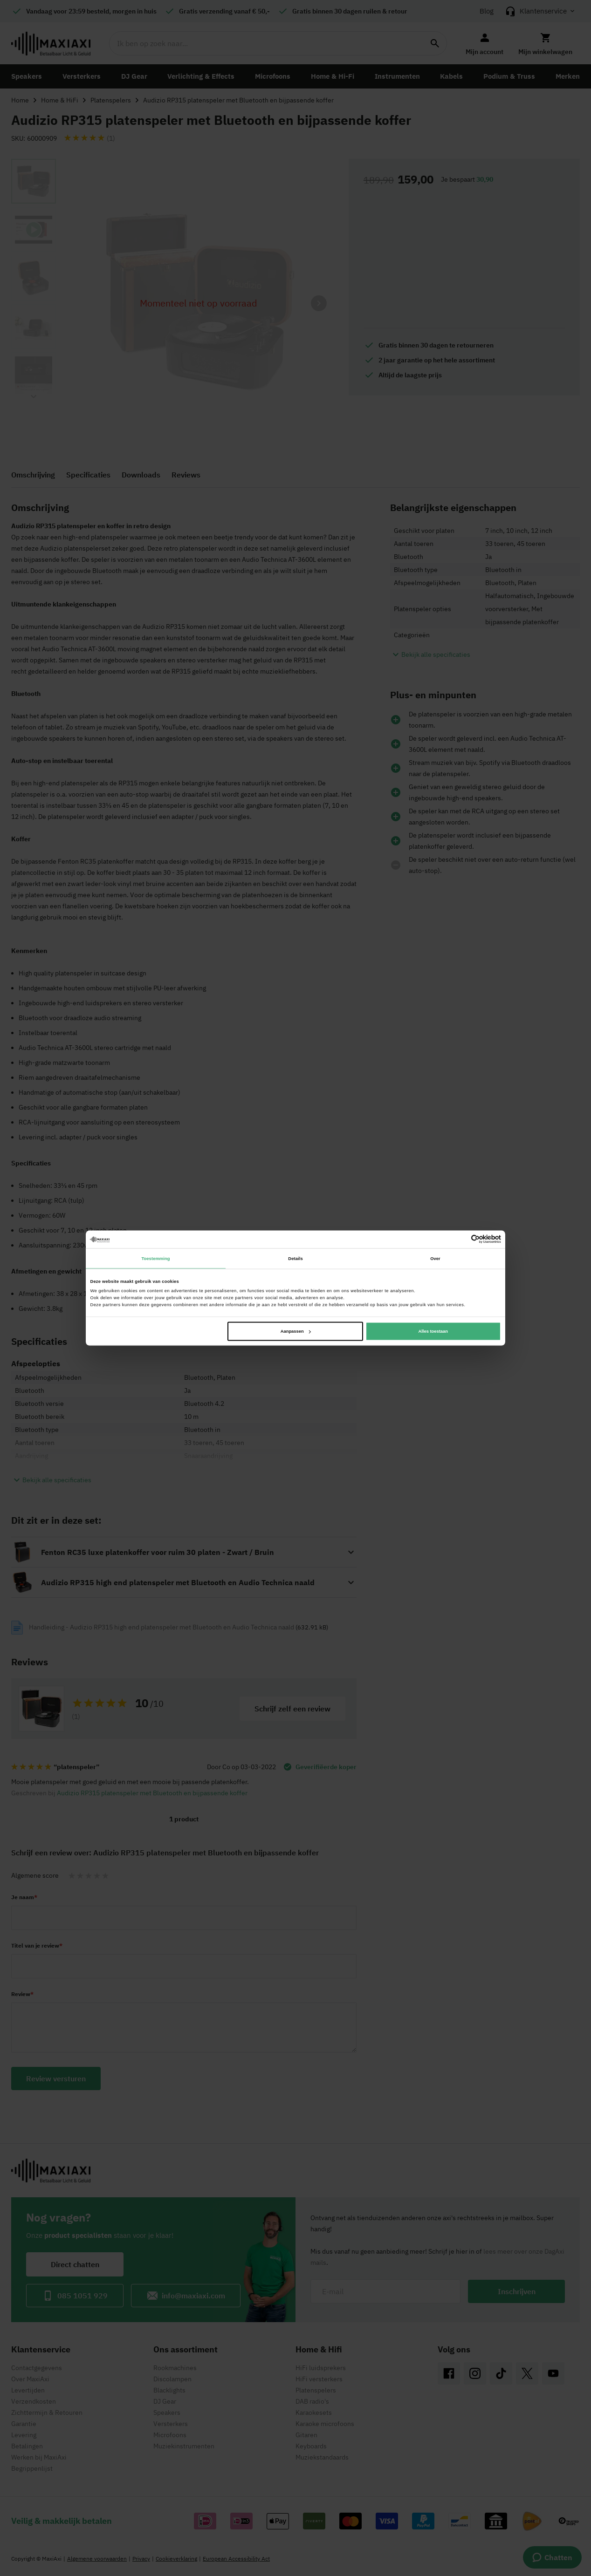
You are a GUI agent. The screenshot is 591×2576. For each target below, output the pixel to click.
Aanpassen (296, 1331)
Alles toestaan (432, 1331)
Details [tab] (295, 1258)
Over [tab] (435, 1258)
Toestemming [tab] (155, 1258)
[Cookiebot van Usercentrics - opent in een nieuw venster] (460, 1239)
